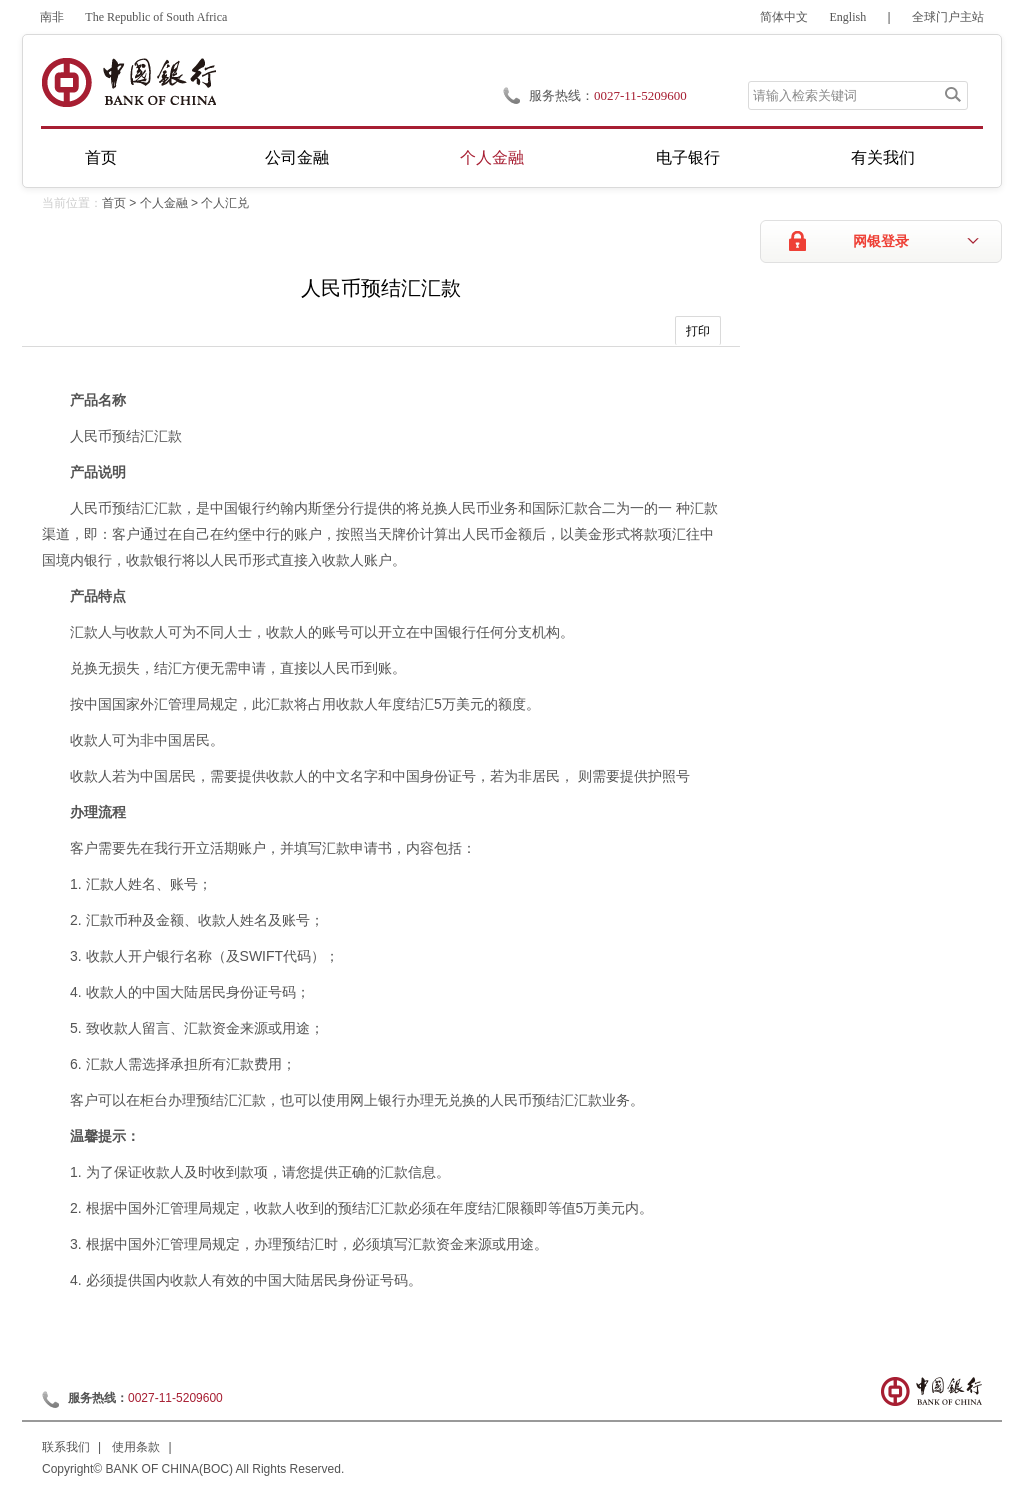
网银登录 (881, 241)
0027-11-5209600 (175, 1398)
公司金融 (297, 157)
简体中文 (784, 17)
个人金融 (492, 157)
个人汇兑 (225, 203)
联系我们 (66, 1447)
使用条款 (136, 1447)
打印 (698, 331)
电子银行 (688, 157)
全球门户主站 (948, 17)
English (848, 17)
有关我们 (883, 157)
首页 (101, 157)
